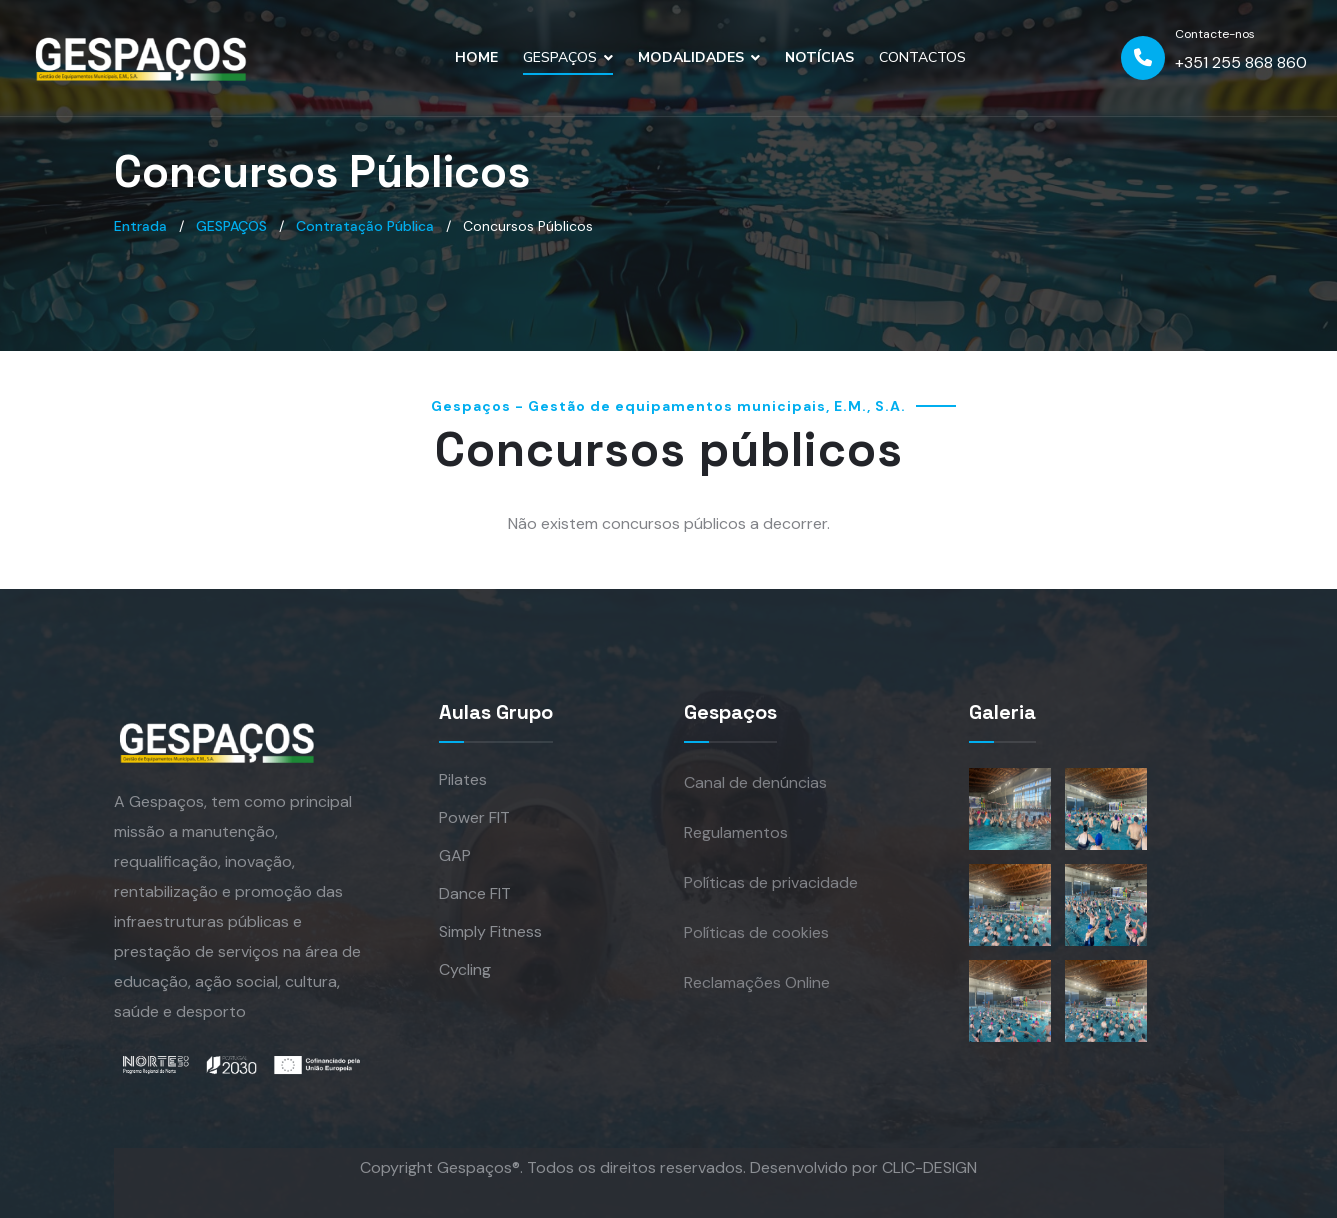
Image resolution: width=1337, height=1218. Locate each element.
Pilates (463, 779)
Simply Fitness (490, 931)
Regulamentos (736, 832)
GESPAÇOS (560, 57)
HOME (476, 57)
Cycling (465, 969)
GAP (455, 855)
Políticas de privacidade (771, 882)
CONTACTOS (922, 57)
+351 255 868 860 (1241, 62)
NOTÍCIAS (819, 57)
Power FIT (474, 817)
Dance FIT (475, 893)
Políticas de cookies (756, 932)
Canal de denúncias (755, 782)
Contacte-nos (1215, 34)
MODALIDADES (691, 57)
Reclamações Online (757, 982)
